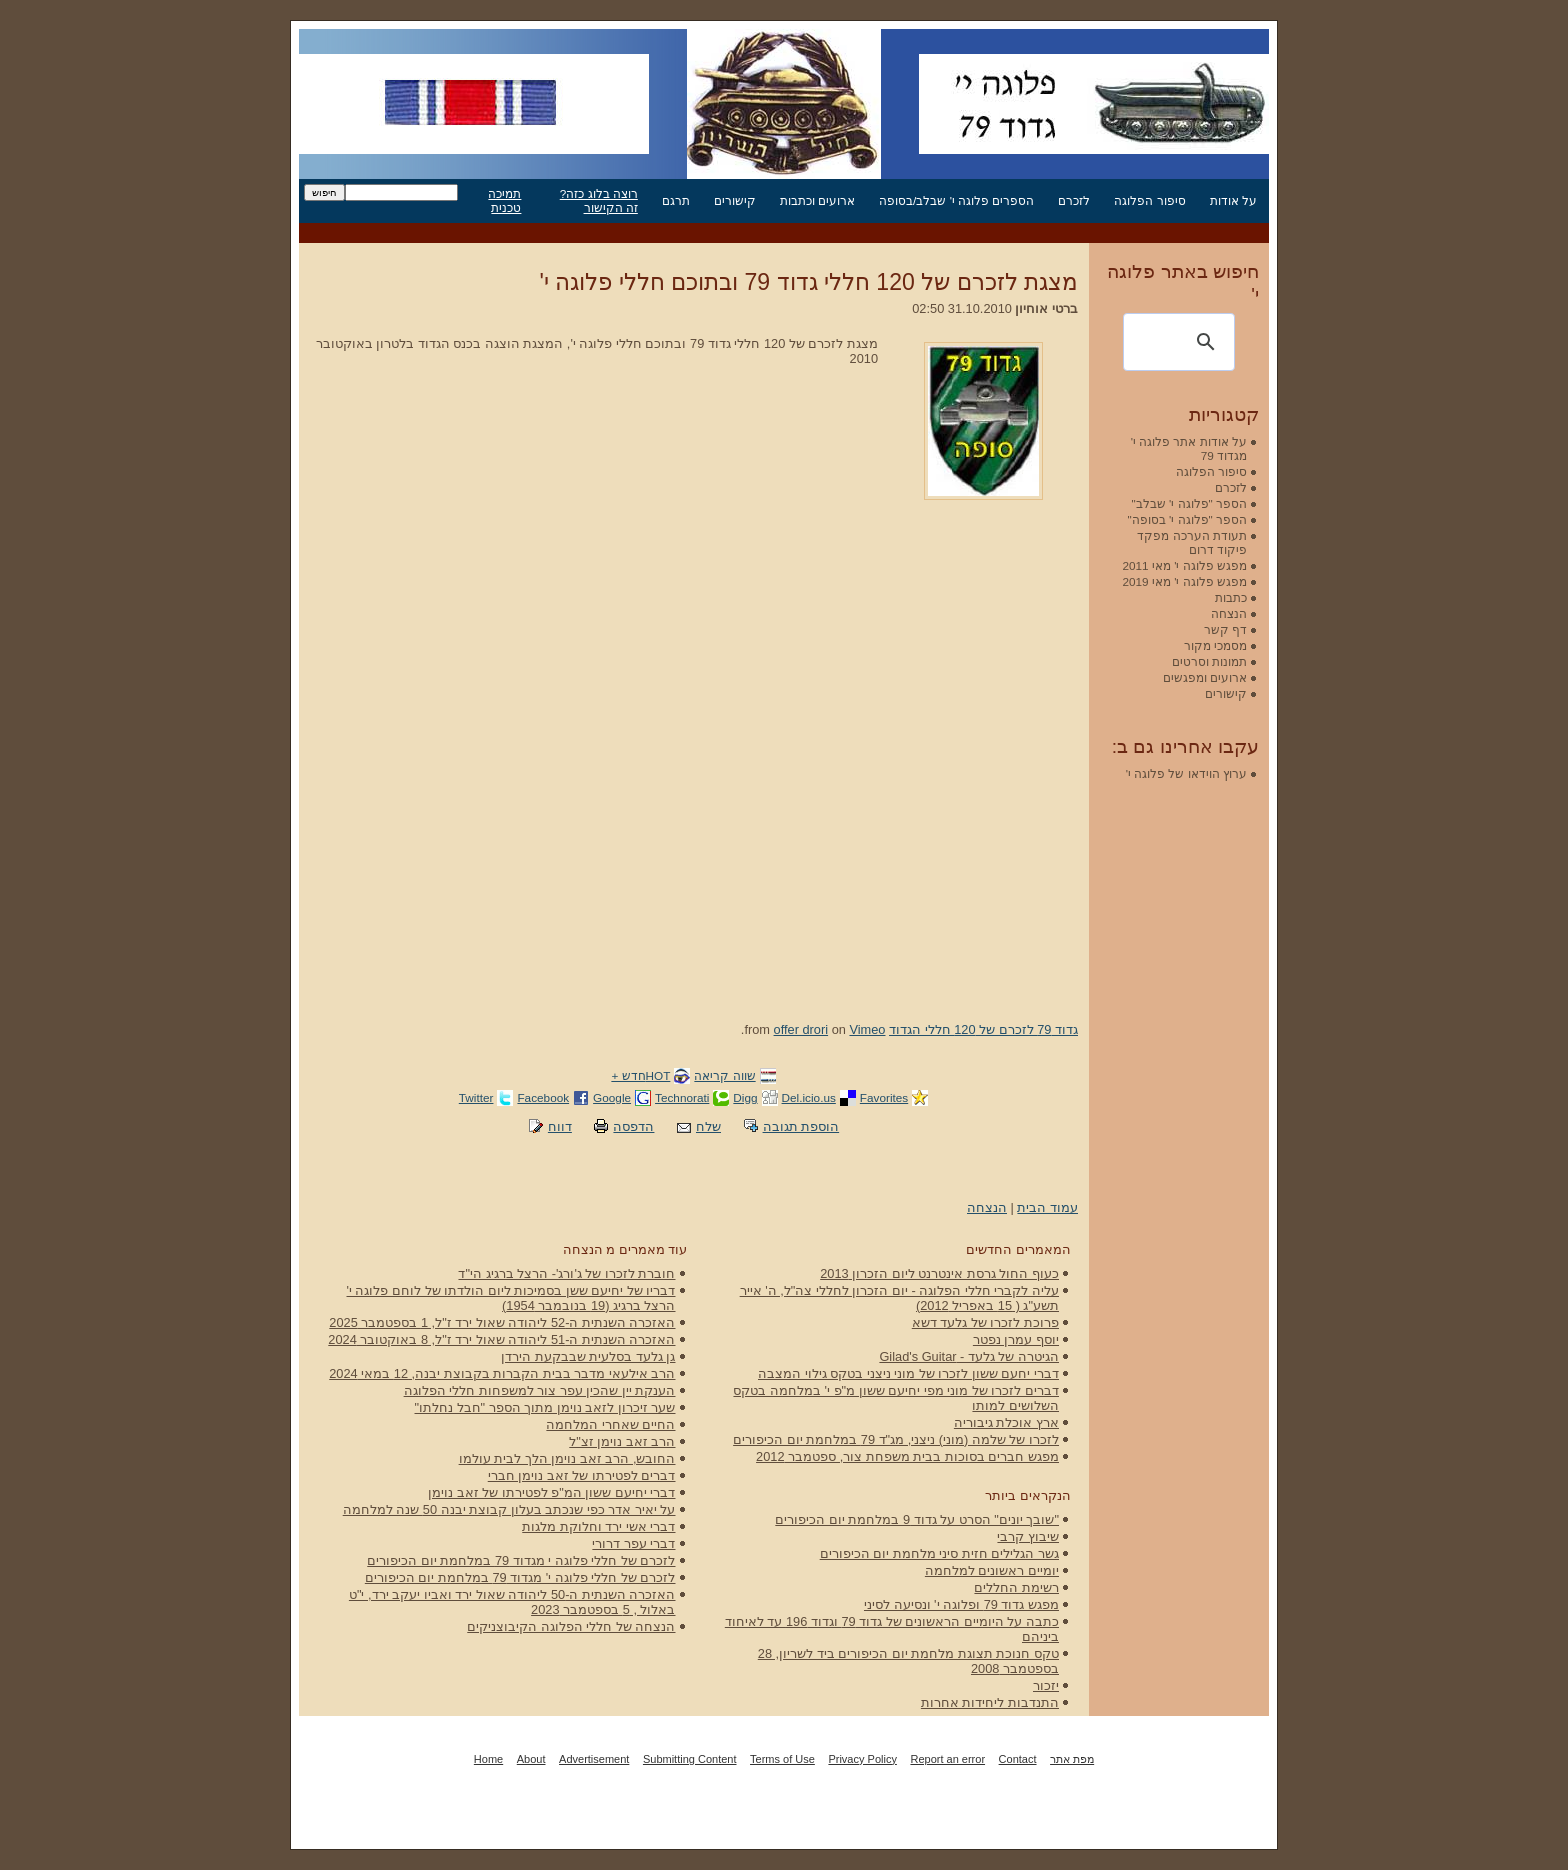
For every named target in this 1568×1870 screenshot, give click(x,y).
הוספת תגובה (801, 1126)
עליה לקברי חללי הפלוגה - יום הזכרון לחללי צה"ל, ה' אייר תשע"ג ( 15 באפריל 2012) (899, 1298)
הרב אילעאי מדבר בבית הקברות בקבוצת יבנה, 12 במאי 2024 (502, 1373)
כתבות (1231, 597)
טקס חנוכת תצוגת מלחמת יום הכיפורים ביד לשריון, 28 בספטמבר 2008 (908, 1661)
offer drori (801, 1029)
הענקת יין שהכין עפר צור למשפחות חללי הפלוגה (540, 1390)
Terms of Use (782, 1759)
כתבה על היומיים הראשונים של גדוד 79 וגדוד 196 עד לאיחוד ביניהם (892, 1629)
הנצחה (987, 1207)
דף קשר (1225, 629)
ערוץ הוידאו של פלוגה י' (1186, 773)
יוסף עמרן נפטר (1016, 1339)
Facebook (543, 1097)
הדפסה (633, 1126)
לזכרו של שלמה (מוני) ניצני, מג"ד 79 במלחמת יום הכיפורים (896, 1439)
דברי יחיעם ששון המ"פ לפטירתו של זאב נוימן (551, 1492)
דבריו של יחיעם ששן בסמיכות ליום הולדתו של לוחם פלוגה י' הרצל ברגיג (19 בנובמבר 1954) (511, 1298)
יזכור (1046, 1685)
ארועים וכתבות (817, 200)
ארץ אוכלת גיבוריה (1006, 1422)
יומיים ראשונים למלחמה (992, 1570)
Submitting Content (690, 1759)
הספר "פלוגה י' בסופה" (1187, 519)
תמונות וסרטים (1209, 661)
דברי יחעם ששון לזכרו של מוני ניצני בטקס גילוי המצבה (908, 1373)
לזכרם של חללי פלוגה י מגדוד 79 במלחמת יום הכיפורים (521, 1560)
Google (612, 1097)
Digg (745, 1097)
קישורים (735, 200)
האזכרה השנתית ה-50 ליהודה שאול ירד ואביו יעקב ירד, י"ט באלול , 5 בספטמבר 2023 (512, 1602)
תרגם (676, 200)
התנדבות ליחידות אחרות (990, 1702)
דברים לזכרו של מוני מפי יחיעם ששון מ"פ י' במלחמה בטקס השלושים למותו (896, 1398)
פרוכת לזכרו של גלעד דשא (985, 1322)
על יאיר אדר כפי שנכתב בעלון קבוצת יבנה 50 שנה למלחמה (509, 1509)
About (531, 1759)
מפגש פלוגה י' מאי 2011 (1184, 565)
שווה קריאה (724, 1075)
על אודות (1233, 200)
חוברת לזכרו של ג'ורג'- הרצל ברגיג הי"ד (566, 1273)
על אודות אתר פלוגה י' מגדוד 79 (1189, 448)
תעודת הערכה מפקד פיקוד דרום (1192, 542)
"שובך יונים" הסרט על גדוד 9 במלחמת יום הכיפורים (917, 1519)
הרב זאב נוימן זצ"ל (622, 1441)
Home (488, 1759)
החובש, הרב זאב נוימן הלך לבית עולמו (567, 1458)
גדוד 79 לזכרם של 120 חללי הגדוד (983, 1029)
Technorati (682, 1097)
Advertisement (594, 1759)
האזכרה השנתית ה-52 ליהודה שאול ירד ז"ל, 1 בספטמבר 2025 (502, 1322)
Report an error (947, 1759)
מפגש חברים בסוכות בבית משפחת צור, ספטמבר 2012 (907, 1456)
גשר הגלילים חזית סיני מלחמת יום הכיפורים (939, 1553)
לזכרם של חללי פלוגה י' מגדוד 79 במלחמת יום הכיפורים (520, 1577)
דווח (560, 1126)
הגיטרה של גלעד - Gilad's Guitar (969, 1356)
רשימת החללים (1016, 1587)
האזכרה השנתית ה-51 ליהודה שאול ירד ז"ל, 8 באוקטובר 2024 (501, 1339)
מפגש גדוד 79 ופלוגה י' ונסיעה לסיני (961, 1604)
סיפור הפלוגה (1149, 200)
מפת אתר (1072, 1759)
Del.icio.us (809, 1097)
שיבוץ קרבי (1028, 1536)
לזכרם (1074, 200)
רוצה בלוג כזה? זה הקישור (599, 200)
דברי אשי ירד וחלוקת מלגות (598, 1526)
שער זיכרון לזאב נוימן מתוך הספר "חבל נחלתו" (545, 1407)
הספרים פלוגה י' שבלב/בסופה (956, 200)
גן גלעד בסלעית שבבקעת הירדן (588, 1356)
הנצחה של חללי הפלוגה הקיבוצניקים (571, 1626)
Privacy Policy (862, 1759)
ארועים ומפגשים (1205, 677)
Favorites (884, 1097)
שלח (708, 1126)
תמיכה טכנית (504, 200)
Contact (1018, 1759)
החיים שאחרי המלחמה (610, 1424)
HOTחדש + (640, 1075)
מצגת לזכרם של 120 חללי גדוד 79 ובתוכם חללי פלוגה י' (809, 282)
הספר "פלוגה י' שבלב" (1189, 503)
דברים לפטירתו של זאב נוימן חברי (582, 1475)
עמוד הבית (1047, 1207)
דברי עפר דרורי (633, 1543)
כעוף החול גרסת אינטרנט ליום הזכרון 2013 (939, 1273)
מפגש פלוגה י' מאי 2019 (1184, 581)
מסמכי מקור (1215, 645)
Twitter (476, 1097)
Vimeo (867, 1029)
